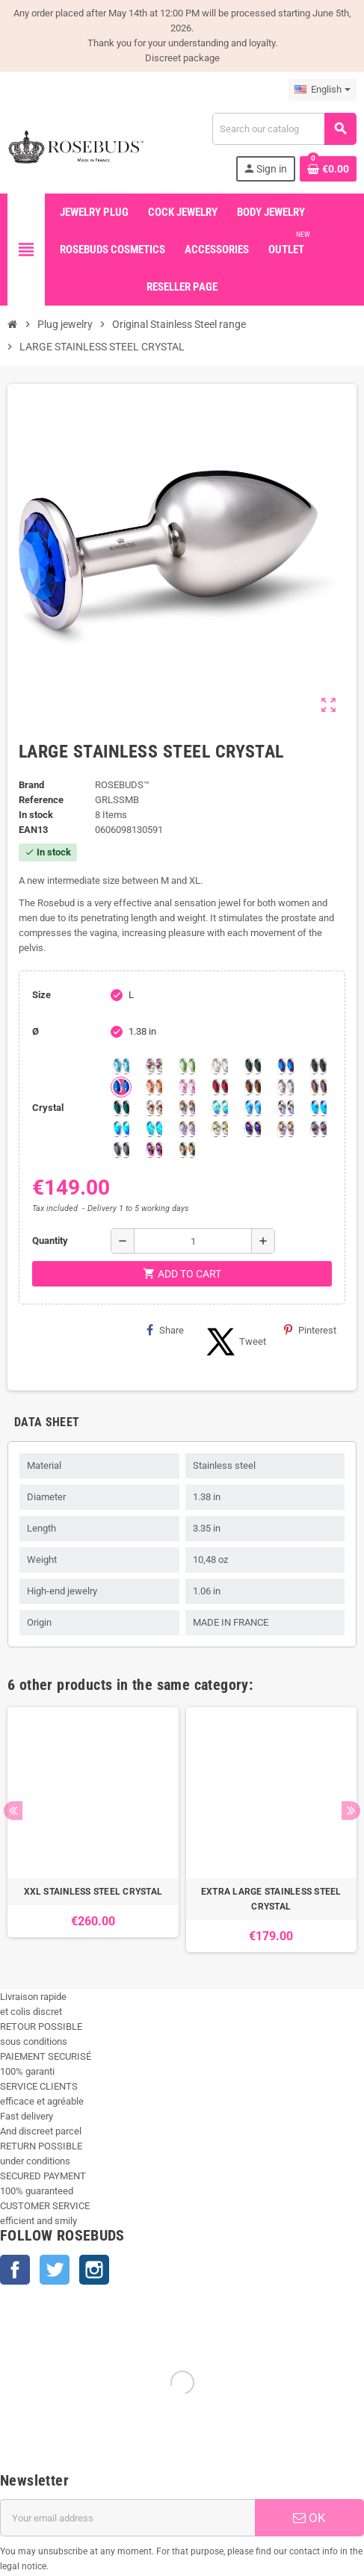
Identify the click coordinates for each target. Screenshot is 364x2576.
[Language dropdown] (323, 89)
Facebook (15, 2270)
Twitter (55, 2270)
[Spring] (285, 1087)
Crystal (48, 1107)
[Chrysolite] (186, 1066)
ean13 (33, 829)
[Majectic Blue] (121, 1087)
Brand (31, 784)
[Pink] (186, 1087)
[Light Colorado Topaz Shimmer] (252, 1107)
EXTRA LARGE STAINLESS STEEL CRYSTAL (271, 1899)
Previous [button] (13, 1810)
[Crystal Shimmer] (219, 1128)
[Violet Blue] (252, 1128)
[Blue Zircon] (121, 1107)
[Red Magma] (219, 1087)
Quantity (50, 1240)
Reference (41, 799)
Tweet (234, 1341)
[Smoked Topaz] (252, 1087)
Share (165, 1330)
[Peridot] (121, 1128)
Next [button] (351, 1810)
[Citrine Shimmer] (186, 1107)
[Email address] (127, 2517)
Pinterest (310, 1330)
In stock (36, 814)
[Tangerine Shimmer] (285, 1107)
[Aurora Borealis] (154, 1066)
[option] (93, 1829)
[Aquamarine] (121, 1066)
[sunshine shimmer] (154, 1107)
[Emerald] (252, 1066)
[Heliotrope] (285, 1066)
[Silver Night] (121, 1149)
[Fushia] (154, 1149)
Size (41, 994)
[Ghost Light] (318, 1128)
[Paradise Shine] (285, 1128)
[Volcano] (318, 1087)
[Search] (284, 129)
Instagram (94, 2270)
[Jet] (318, 1066)
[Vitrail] (186, 1149)
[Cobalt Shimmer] (154, 1128)
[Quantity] (193, 1241)
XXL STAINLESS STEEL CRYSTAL (93, 1891)
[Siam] (219, 1107)
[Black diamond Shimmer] (318, 1107)
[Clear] (219, 1066)
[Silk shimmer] (186, 1128)
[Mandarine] (154, 1087)
